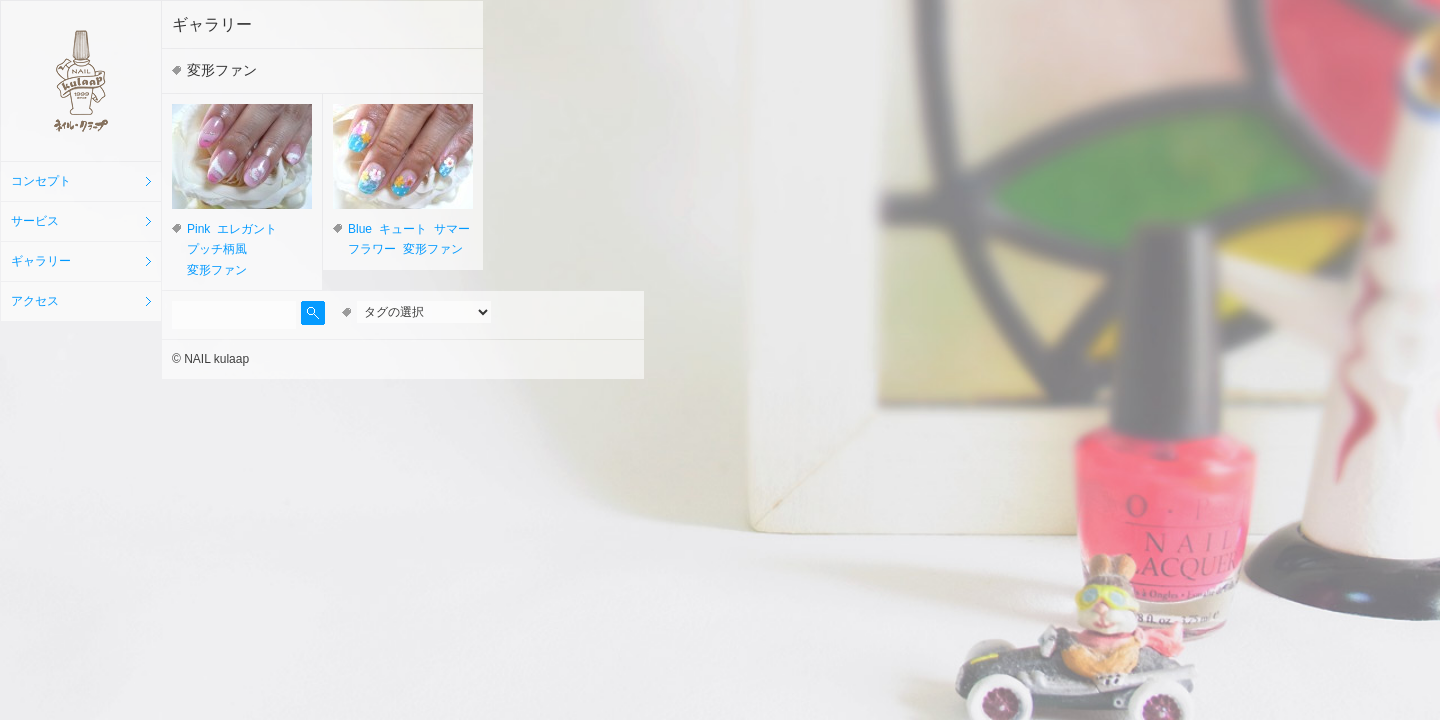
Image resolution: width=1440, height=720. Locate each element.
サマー (452, 229)
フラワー (372, 249)
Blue (360, 229)
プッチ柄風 (217, 249)
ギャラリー (41, 261)
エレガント (247, 229)
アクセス (35, 301)
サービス (35, 221)
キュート (403, 229)
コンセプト (41, 181)
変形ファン (217, 270)
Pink (198, 229)
